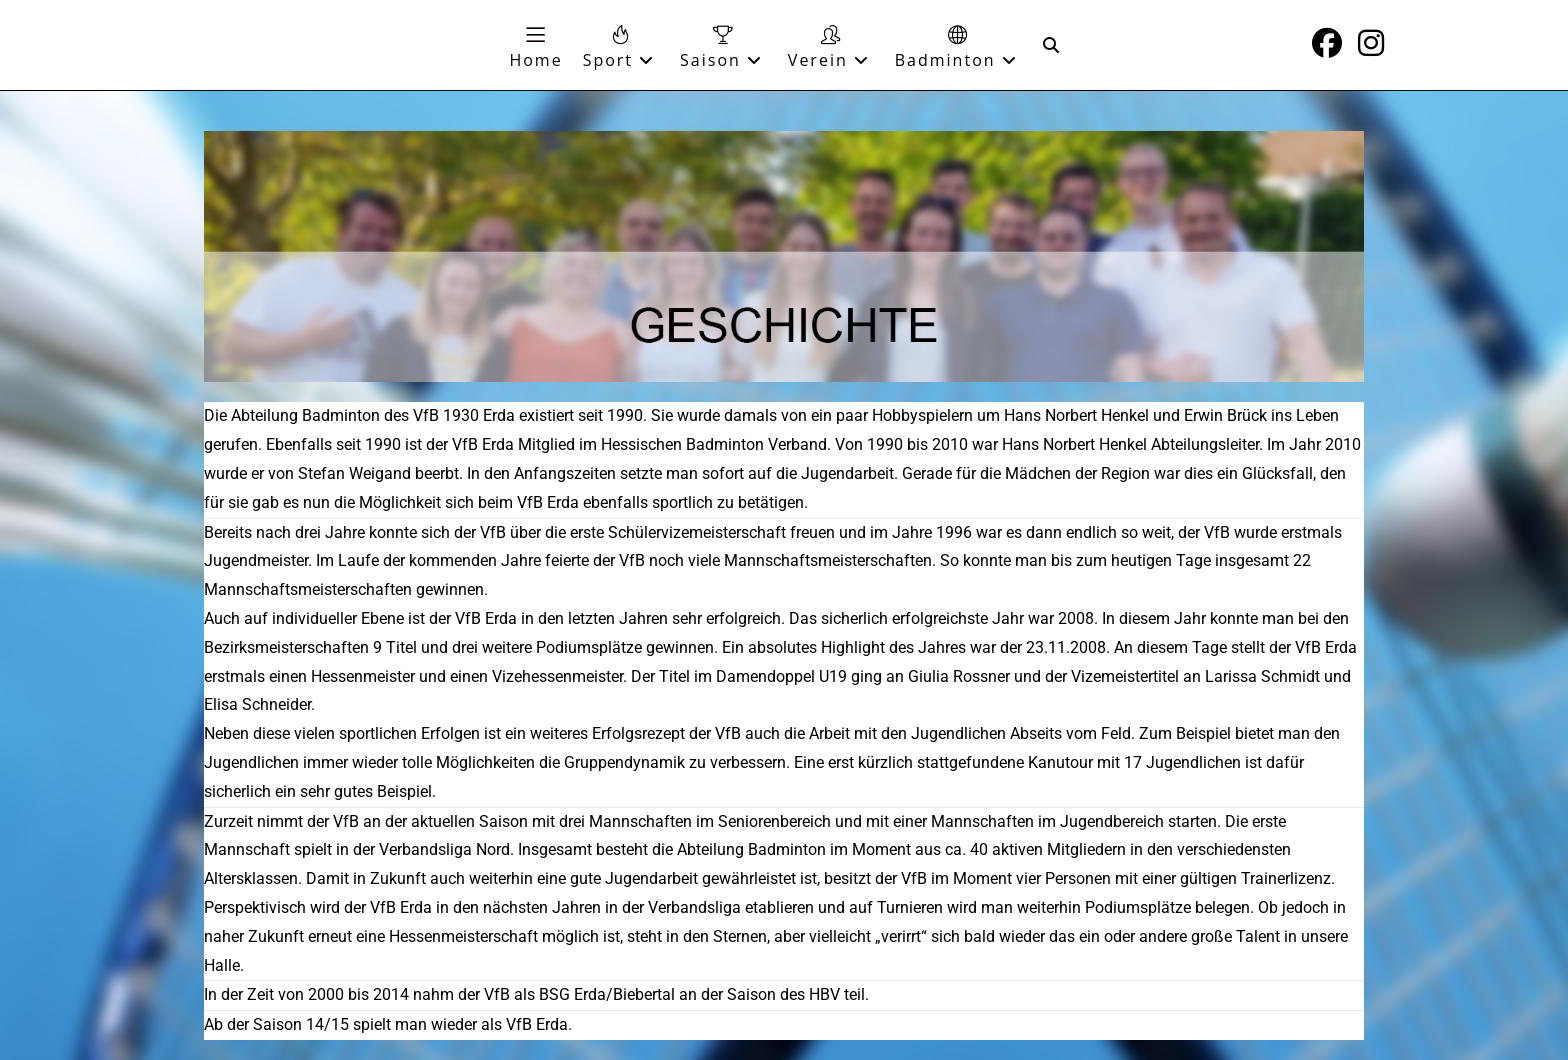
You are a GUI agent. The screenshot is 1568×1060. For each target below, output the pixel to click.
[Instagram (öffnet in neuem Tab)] (1371, 43)
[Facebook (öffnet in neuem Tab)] (1327, 43)
